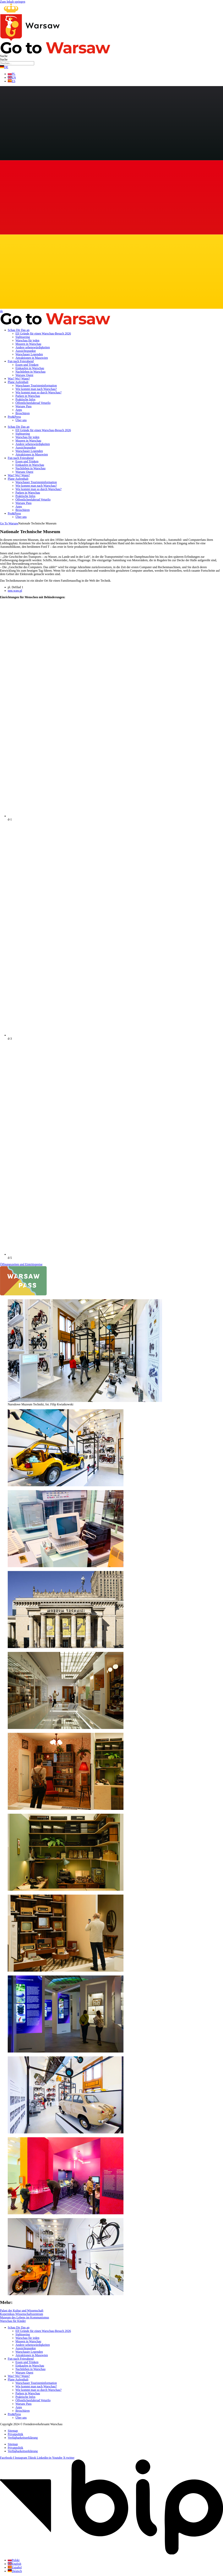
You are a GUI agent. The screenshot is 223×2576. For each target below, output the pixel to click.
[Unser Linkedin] (44, 2457)
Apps (18, 409)
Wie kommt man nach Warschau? (36, 389)
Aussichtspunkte (25, 350)
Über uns (21, 420)
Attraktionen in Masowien (31, 357)
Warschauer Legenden (29, 354)
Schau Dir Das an (18, 330)
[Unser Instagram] (21, 2457)
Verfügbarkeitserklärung (23, 2437)
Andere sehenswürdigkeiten (32, 347)
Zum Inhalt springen (12, 1)
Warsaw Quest (24, 375)
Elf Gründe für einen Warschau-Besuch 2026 (43, 333)
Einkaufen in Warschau (29, 368)
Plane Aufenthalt (18, 382)
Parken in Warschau (27, 396)
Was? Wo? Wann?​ (19, 378)
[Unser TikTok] (32, 2457)
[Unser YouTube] (57, 2457)
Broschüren (22, 413)
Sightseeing (22, 337)
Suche (4, 56)
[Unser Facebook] (7, 2457)
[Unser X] (68, 2457)
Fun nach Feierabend (21, 361)
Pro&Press (14, 416)
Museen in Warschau (28, 344)
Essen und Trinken (26, 364)
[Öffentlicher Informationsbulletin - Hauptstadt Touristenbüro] (111, 2553)
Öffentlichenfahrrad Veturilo (33, 402)
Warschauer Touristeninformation (36, 385)
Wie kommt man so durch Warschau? (38, 392)
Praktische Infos (25, 399)
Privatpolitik (15, 2434)
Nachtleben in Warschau (30, 371)
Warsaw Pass (23, 406)
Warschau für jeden (27, 340)
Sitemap (13, 2430)
